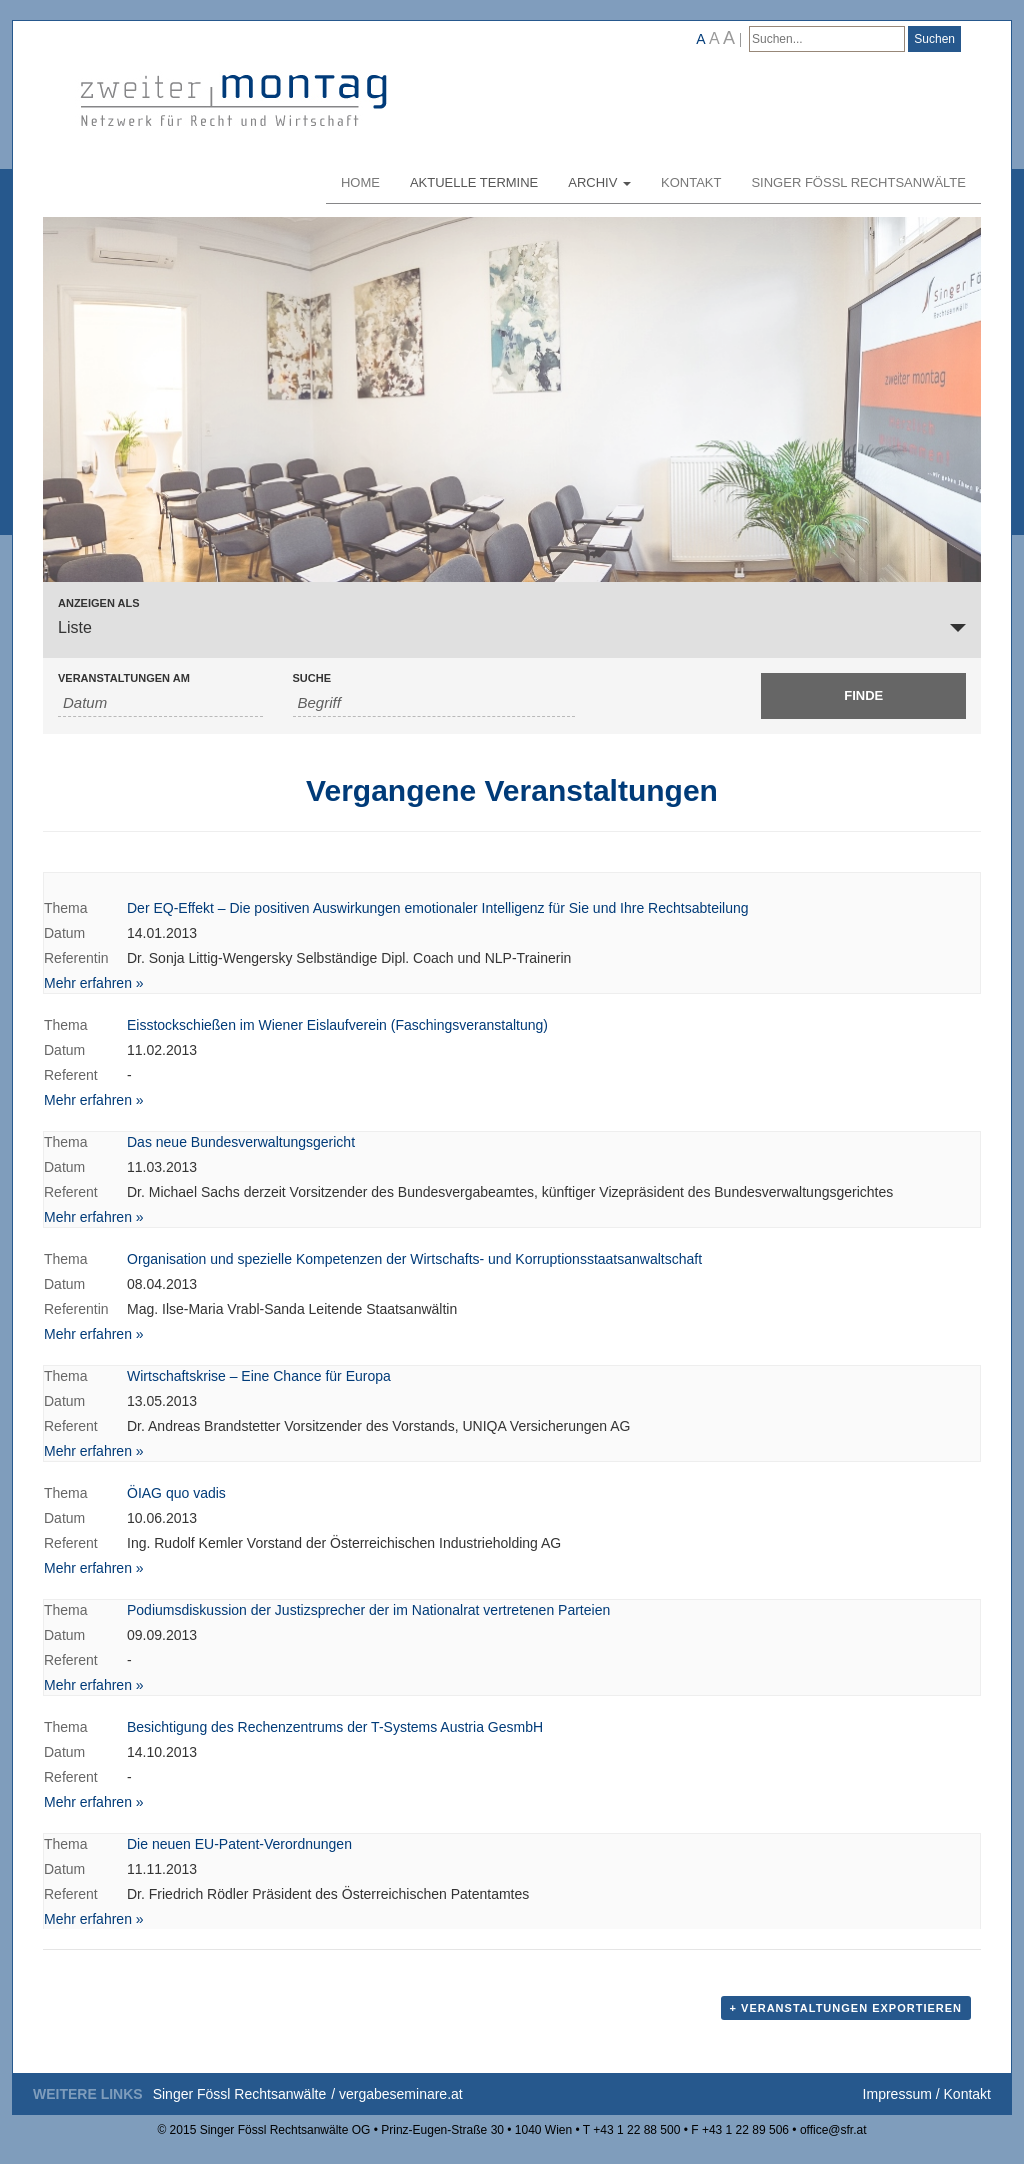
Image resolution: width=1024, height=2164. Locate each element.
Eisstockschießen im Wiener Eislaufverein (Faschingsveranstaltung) (337, 1025)
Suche (312, 678)
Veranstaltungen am (124, 678)
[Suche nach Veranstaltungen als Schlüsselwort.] (434, 703)
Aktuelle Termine (474, 182)
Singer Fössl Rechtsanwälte (858, 182)
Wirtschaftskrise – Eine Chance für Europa (259, 1376)
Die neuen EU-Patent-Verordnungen (239, 1844)
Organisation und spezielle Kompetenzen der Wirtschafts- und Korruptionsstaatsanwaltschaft (414, 1259)
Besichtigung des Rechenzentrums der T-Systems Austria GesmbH (335, 1727)
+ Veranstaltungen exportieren (846, 2008)
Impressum (897, 2094)
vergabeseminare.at (401, 2094)
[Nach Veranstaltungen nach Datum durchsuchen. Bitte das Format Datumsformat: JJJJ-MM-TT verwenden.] (160, 703)
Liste (75, 627)
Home (360, 182)
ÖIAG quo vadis (176, 1493)
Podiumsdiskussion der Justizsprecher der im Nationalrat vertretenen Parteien (368, 1610)
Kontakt (691, 182)
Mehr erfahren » (94, 983)
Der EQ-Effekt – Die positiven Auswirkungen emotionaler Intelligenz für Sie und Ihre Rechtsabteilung (438, 908)
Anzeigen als (99, 603)
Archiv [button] (599, 182)
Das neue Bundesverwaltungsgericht (241, 1142)
